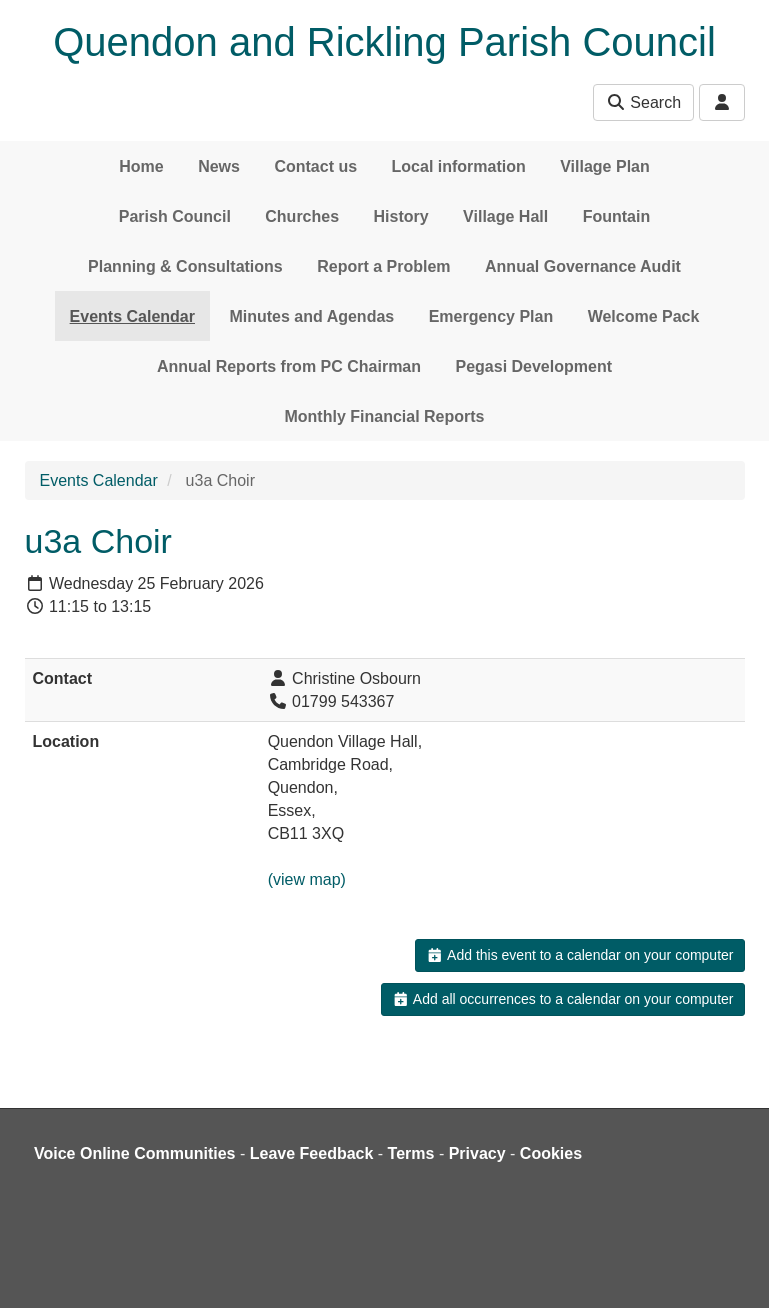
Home (141, 166)
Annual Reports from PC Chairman (289, 366)
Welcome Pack (644, 316)
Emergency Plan (491, 316)
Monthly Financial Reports (384, 416)
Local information (459, 166)
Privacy (477, 1153)
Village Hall (505, 216)
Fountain (617, 216)
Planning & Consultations (185, 266)
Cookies (551, 1153)
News (219, 166)
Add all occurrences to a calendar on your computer (562, 999)
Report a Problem (383, 266)
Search (643, 102)
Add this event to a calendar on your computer (579, 955)
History (401, 216)
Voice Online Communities (135, 1153)
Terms (411, 1153)
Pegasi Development (533, 366)
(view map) (307, 879)
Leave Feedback (312, 1153)
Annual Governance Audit (583, 266)
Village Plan (605, 166)
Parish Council (175, 216)
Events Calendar (132, 316)
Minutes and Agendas (311, 316)
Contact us (315, 166)
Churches (302, 216)
